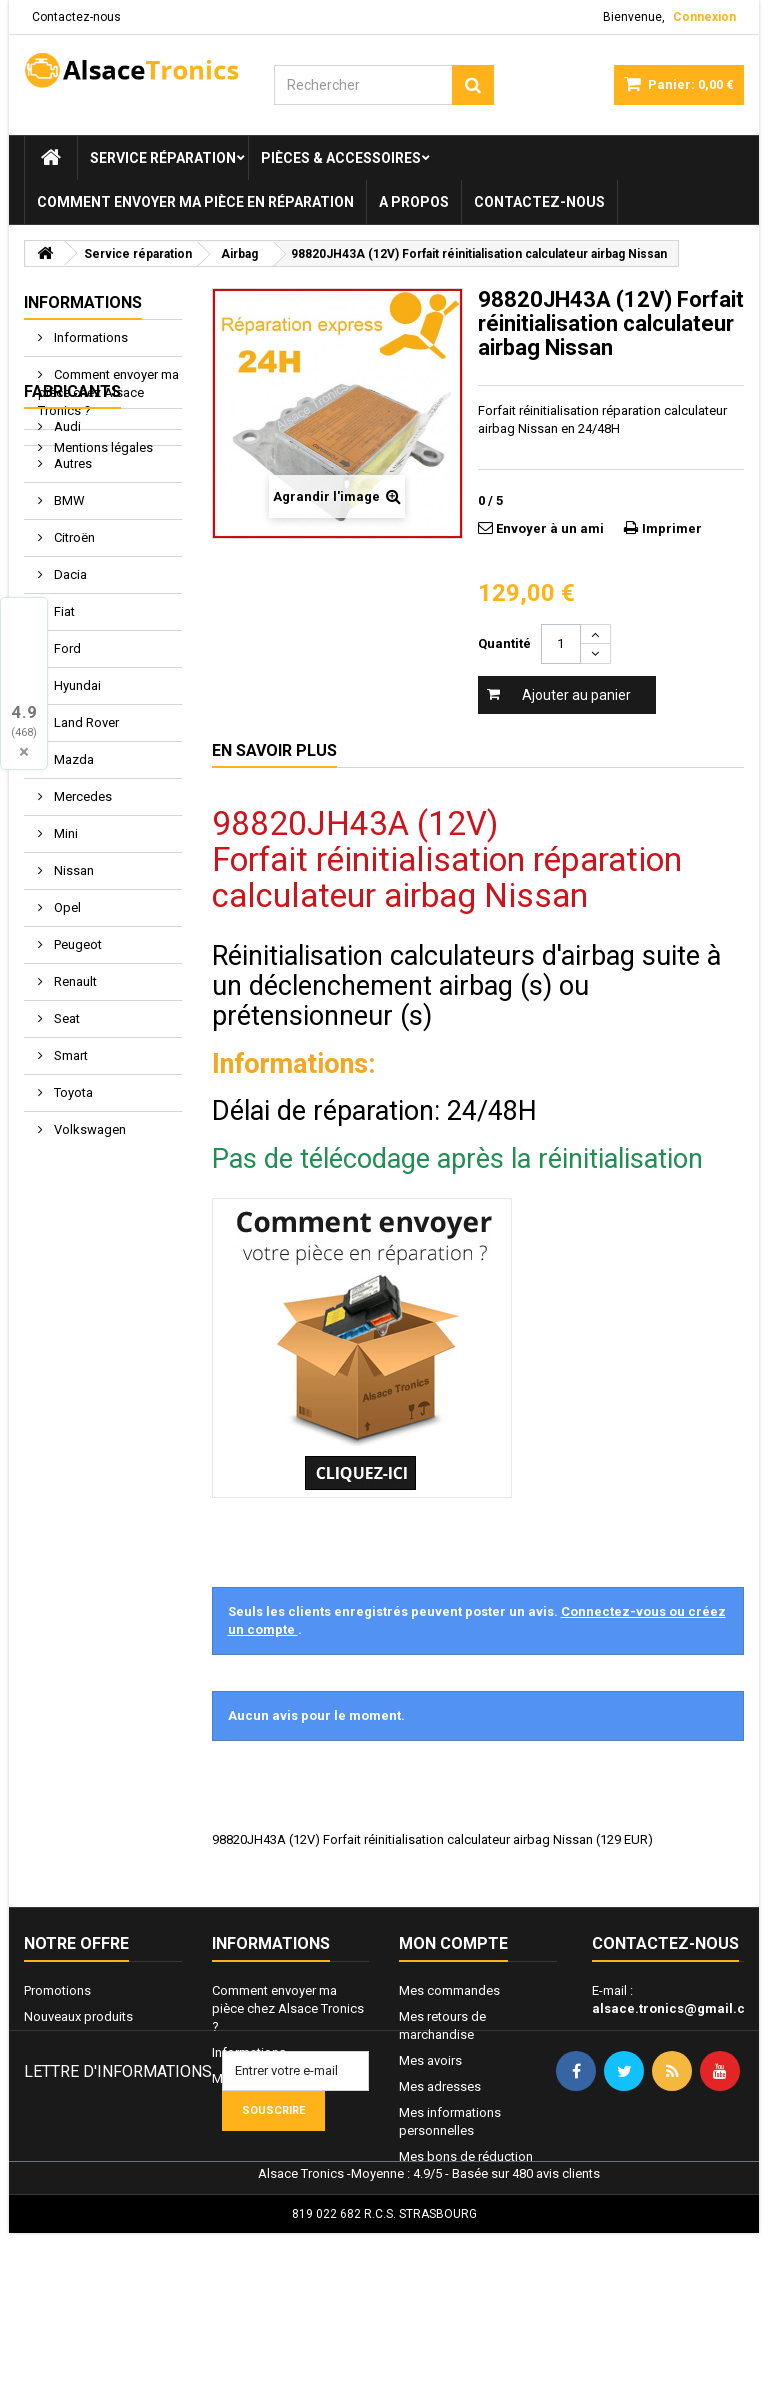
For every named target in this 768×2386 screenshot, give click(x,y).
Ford (66, 757)
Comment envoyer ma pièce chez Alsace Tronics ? (108, 392)
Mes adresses (440, 2086)
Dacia (69, 683)
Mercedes (81, 905)
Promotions (57, 1990)
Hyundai (76, 794)
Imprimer (672, 528)
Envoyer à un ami (550, 528)
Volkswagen (88, 1238)
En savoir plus (274, 750)
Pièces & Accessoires (341, 158)
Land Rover (85, 831)
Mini (64, 942)
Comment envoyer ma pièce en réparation (195, 202)
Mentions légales (102, 447)
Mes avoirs (430, 2060)
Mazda (72, 868)
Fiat (63, 720)
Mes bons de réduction (466, 2156)
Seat (65, 1127)
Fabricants (72, 500)
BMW (68, 609)
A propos (414, 202)
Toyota (72, 1201)
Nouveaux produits (78, 2016)
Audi (66, 535)
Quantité (504, 643)
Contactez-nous (76, 17)
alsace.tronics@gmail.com (678, 2008)
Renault (74, 1090)
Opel (66, 1016)
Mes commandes (449, 1990)
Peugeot (76, 1053)
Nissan (72, 979)
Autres (71, 572)
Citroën (73, 646)
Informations (83, 302)
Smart (69, 1164)
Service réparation (163, 158)
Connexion (704, 17)
